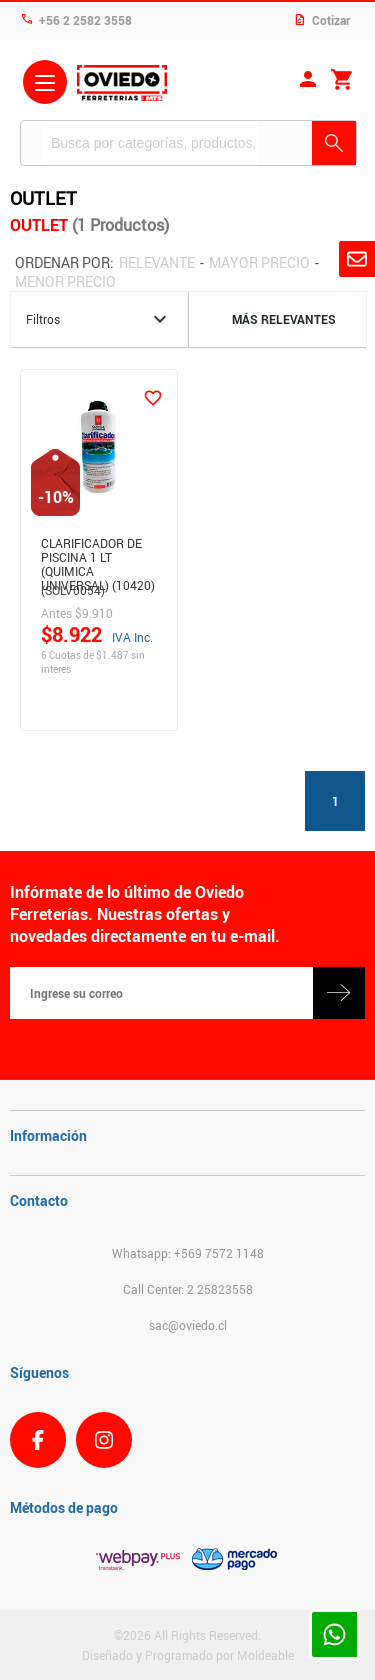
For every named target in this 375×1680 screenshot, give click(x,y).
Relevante (157, 262)
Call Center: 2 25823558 (188, 1289)
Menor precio (65, 281)
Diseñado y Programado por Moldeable (188, 1655)
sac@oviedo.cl (188, 1325)
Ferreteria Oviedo (122, 85)
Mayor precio (259, 262)
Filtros (99, 319)
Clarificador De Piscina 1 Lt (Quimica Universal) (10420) (98, 554)
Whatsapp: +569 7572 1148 (188, 1253)
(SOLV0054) (73, 590)
